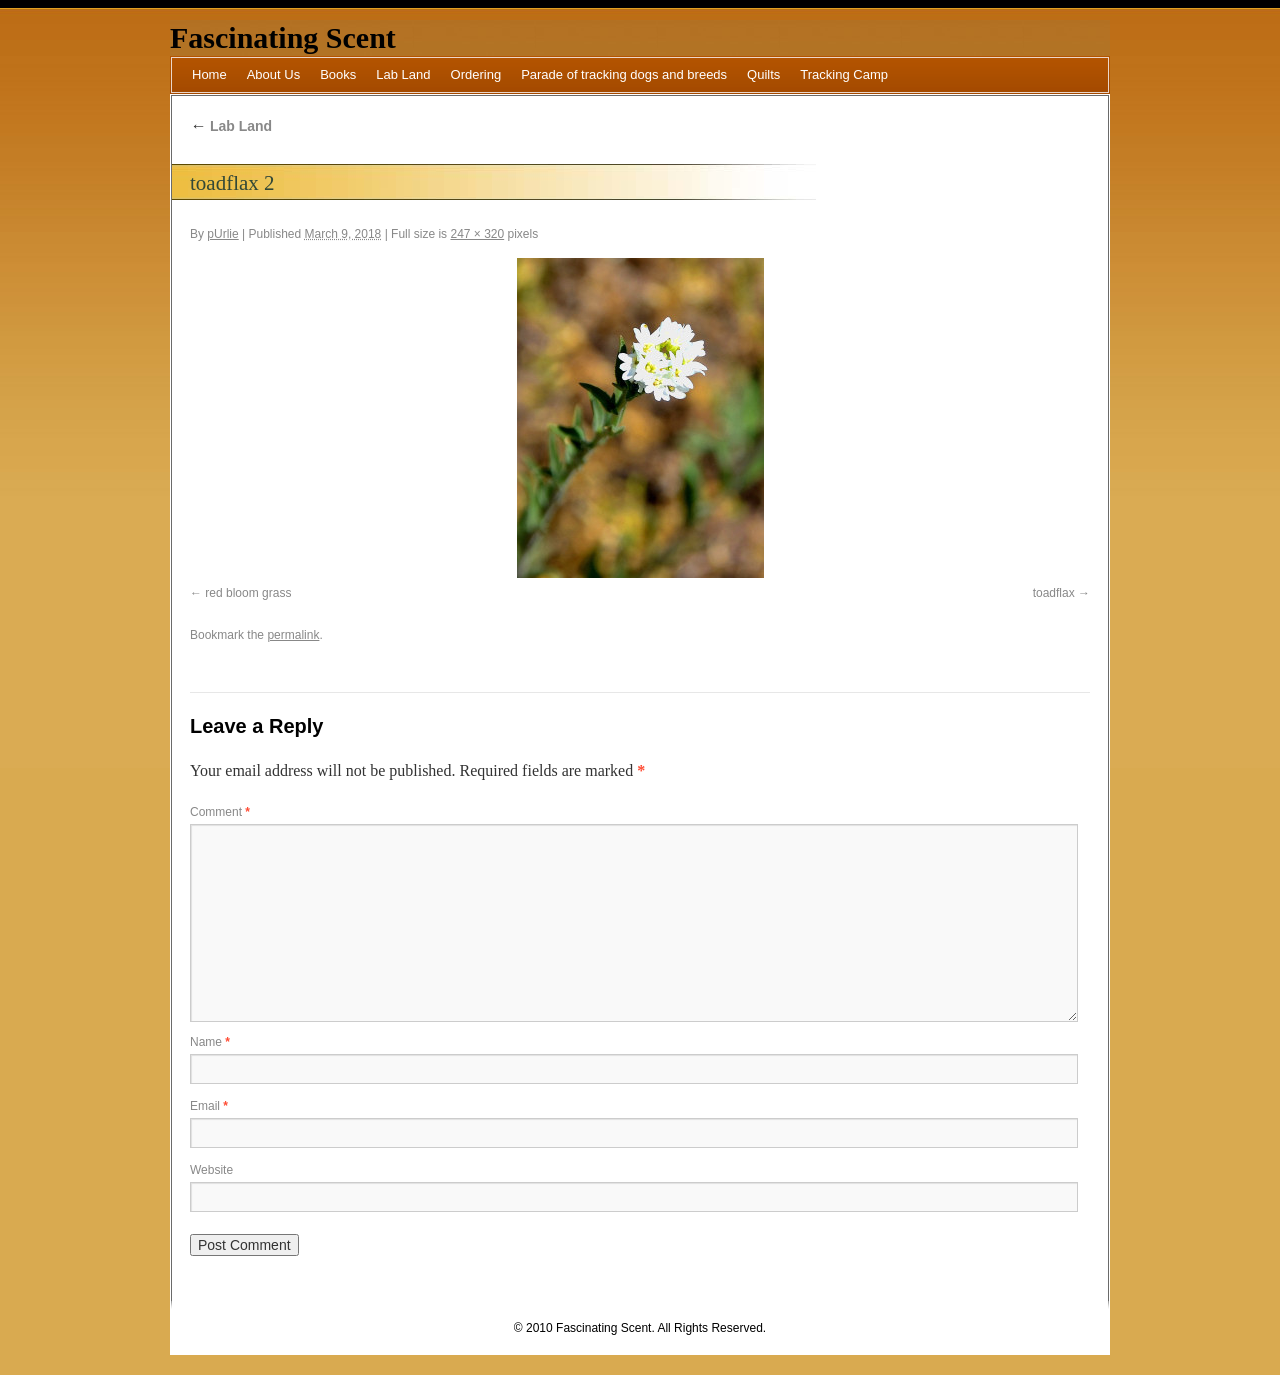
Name (210, 1042)
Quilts (763, 74)
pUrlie (222, 234)
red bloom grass (248, 593)
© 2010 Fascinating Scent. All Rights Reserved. (640, 1328)
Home (209, 74)
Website (211, 1170)
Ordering (476, 74)
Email (209, 1106)
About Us (273, 74)
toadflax (1054, 593)
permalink (293, 635)
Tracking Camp (844, 74)
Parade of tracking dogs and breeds (624, 74)
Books (338, 74)
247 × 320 (477, 234)
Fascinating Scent (283, 37)
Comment (220, 812)
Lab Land (403, 74)
